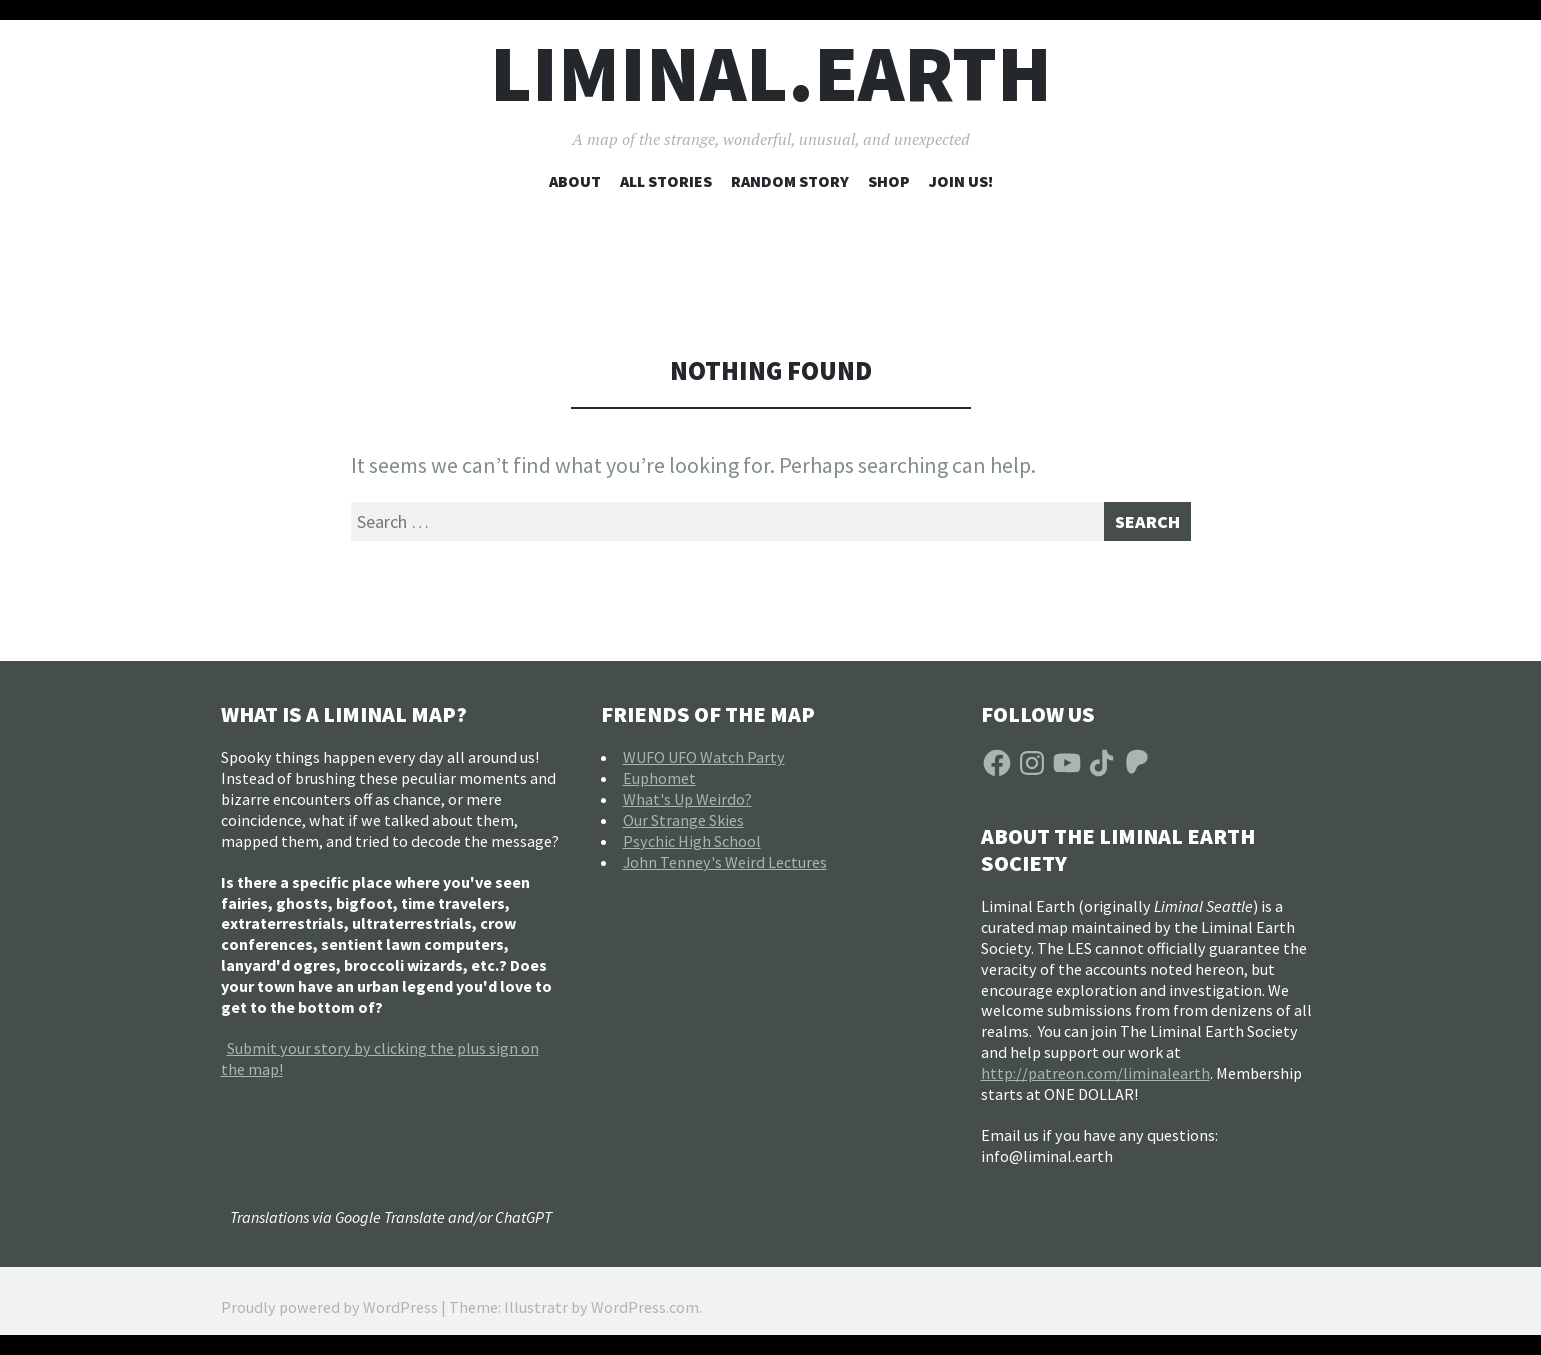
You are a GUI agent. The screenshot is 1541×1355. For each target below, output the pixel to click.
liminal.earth (771, 73)
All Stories (666, 181)
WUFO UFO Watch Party (704, 764)
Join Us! (961, 181)
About (575, 181)
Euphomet (659, 785)
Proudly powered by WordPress (329, 1315)
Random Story (790, 181)
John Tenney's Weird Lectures (725, 869)
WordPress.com (645, 1315)
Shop (889, 181)
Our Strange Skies (683, 827)
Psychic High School (692, 848)
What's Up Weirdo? (687, 806)
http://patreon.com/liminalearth (1095, 1080)
